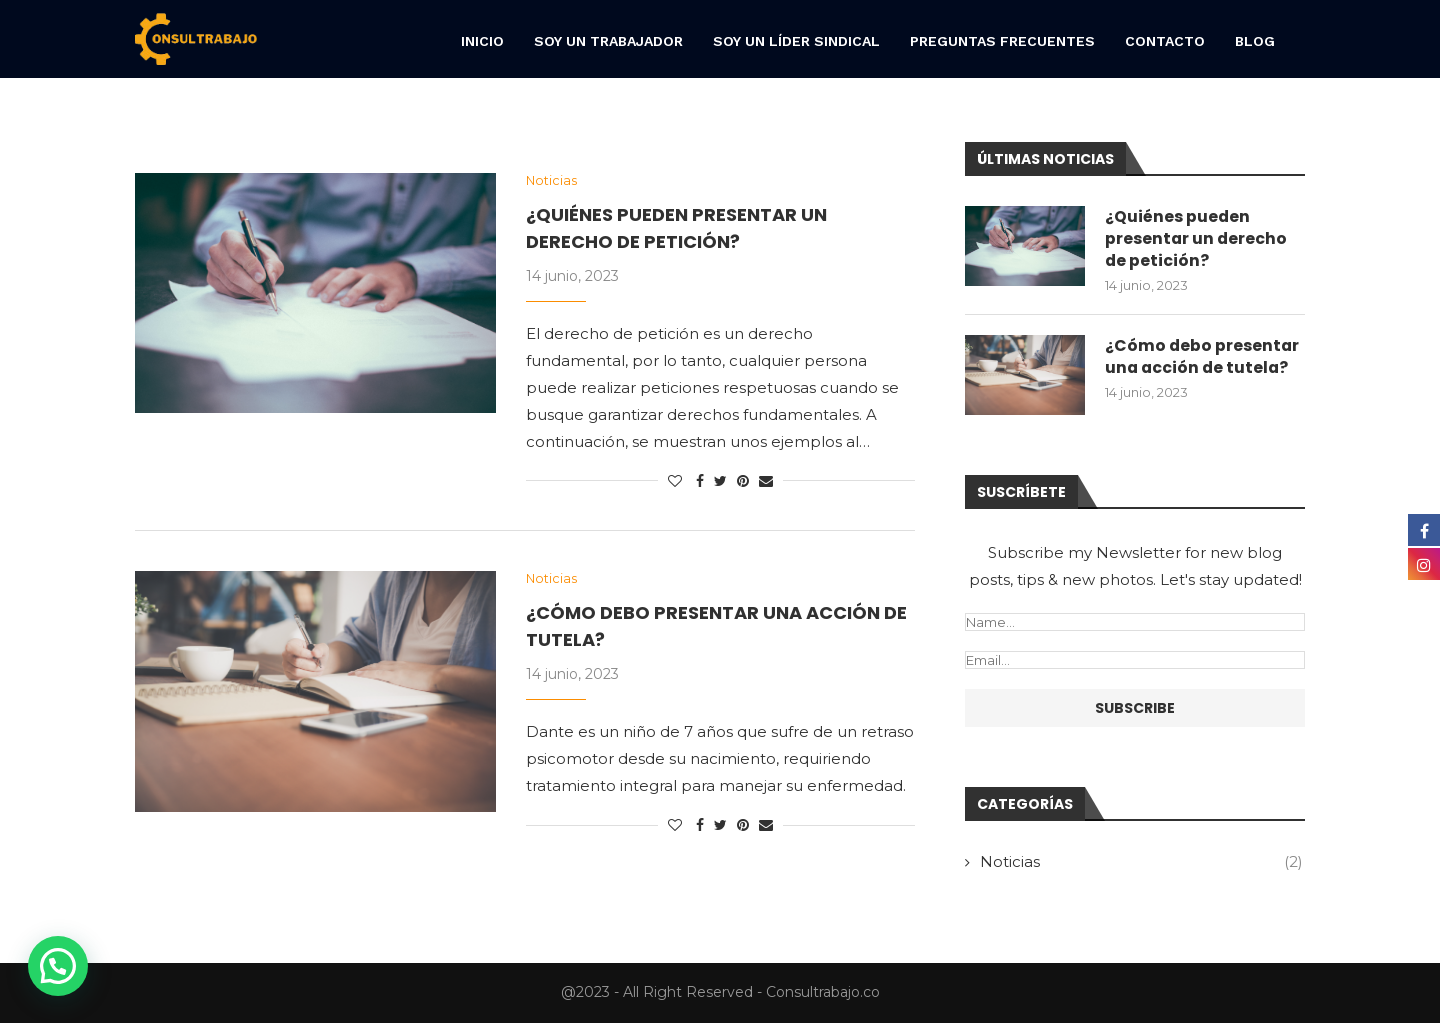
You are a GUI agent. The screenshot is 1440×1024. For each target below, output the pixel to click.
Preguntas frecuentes (1002, 41)
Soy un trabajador (608, 41)
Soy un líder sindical (796, 41)
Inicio (482, 41)
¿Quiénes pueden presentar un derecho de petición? (1197, 239)
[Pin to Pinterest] (743, 482)
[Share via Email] (766, 482)
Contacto (1165, 41)
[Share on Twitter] (720, 482)
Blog (1255, 41)
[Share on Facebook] (700, 482)
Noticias (1141, 862)
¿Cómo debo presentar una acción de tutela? (1203, 358)
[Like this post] (675, 482)
